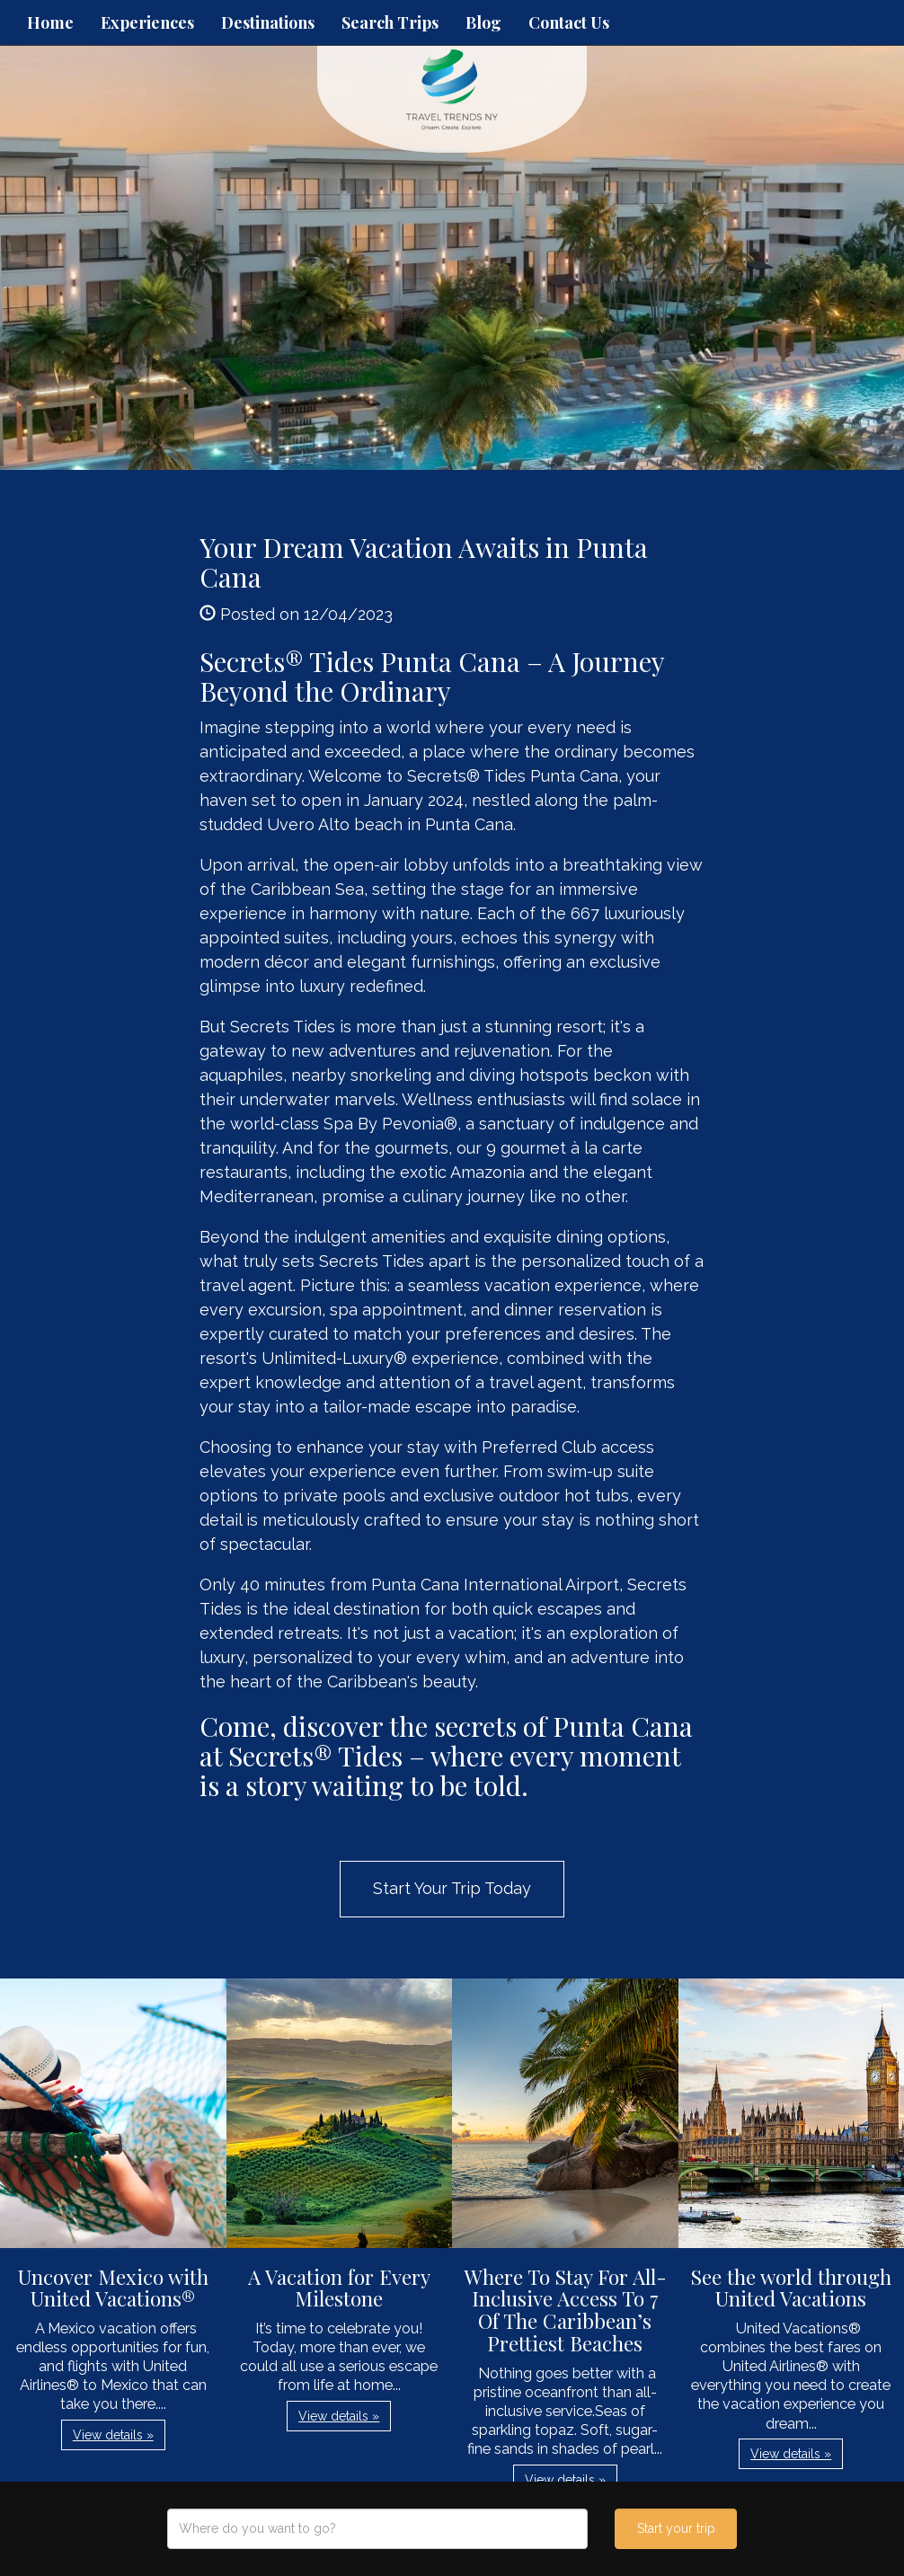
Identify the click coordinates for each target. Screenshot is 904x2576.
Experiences (147, 22)
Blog (483, 22)
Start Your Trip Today (452, 1888)
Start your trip (676, 2528)
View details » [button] (113, 2435)
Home (50, 22)
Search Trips (390, 22)
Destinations (268, 22)
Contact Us (568, 22)
